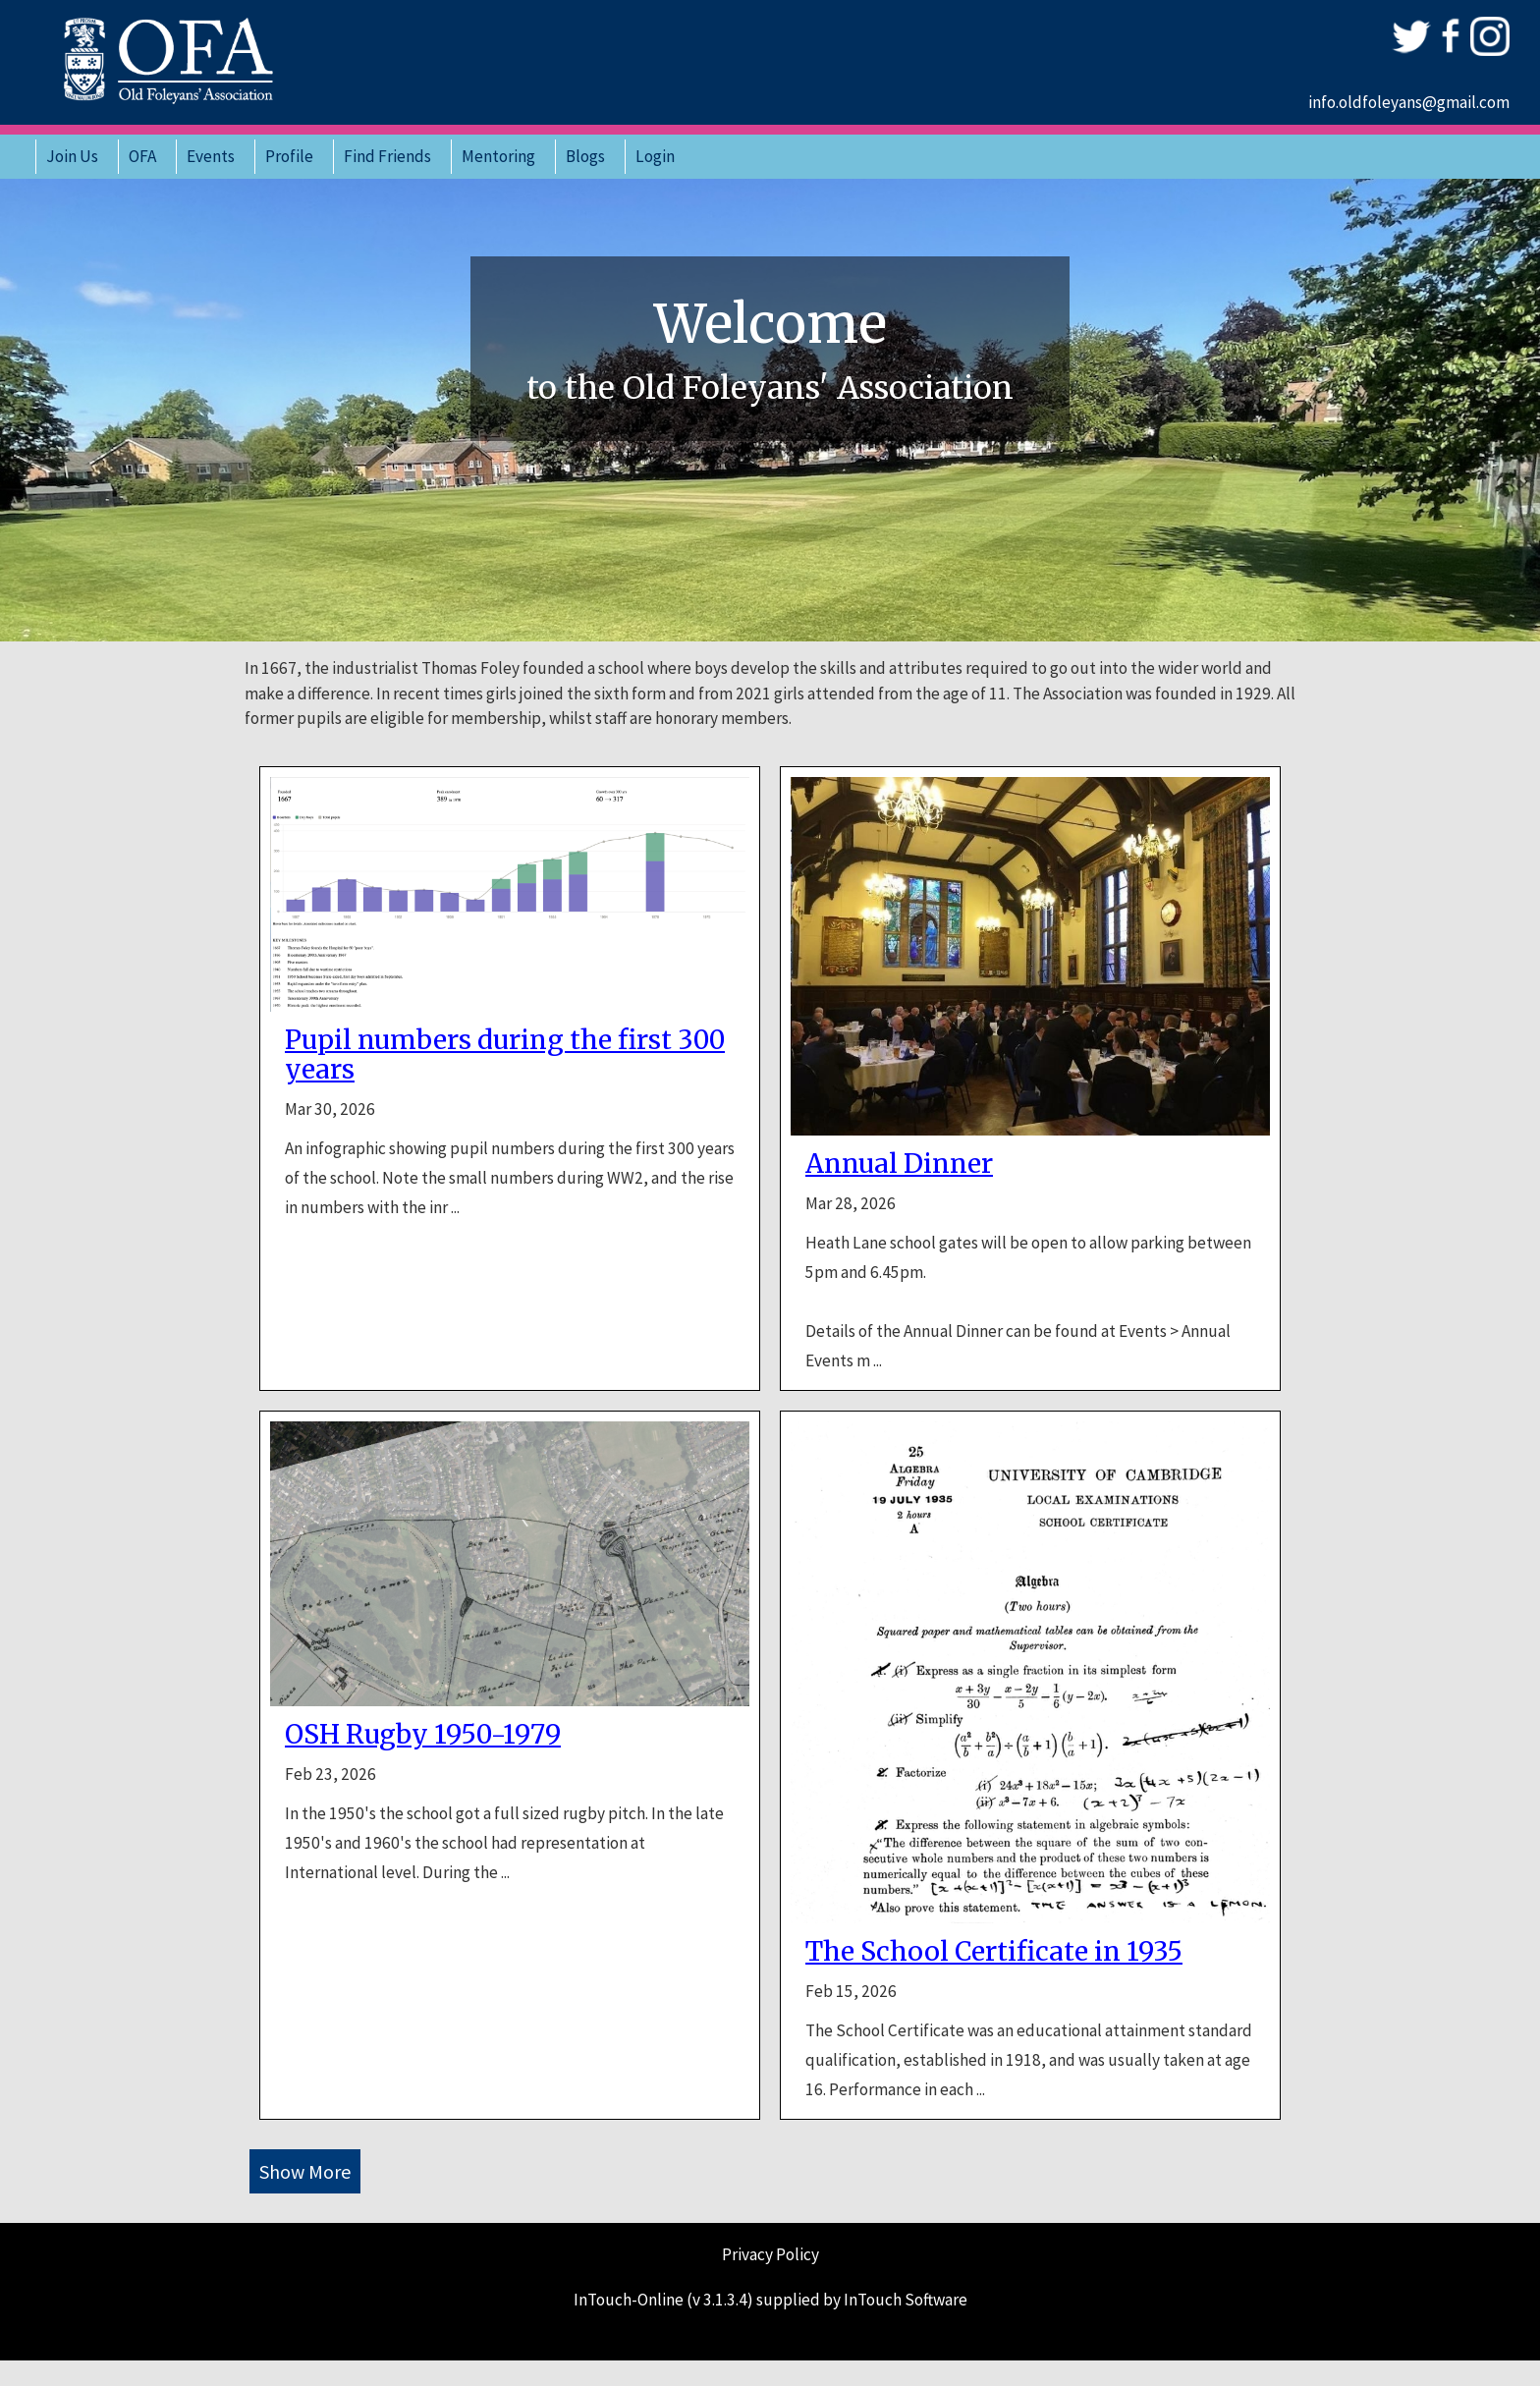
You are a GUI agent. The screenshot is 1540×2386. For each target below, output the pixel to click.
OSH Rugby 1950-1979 (423, 1734)
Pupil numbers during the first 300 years (505, 1055)
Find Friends (387, 156)
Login (655, 156)
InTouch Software (905, 2299)
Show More (305, 2171)
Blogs (585, 156)
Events (211, 156)
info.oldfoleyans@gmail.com (1409, 102)
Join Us (72, 156)
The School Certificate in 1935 (993, 1952)
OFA (142, 156)
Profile (289, 156)
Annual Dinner (899, 1164)
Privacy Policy (770, 2254)
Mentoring (498, 156)
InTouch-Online (629, 2299)
